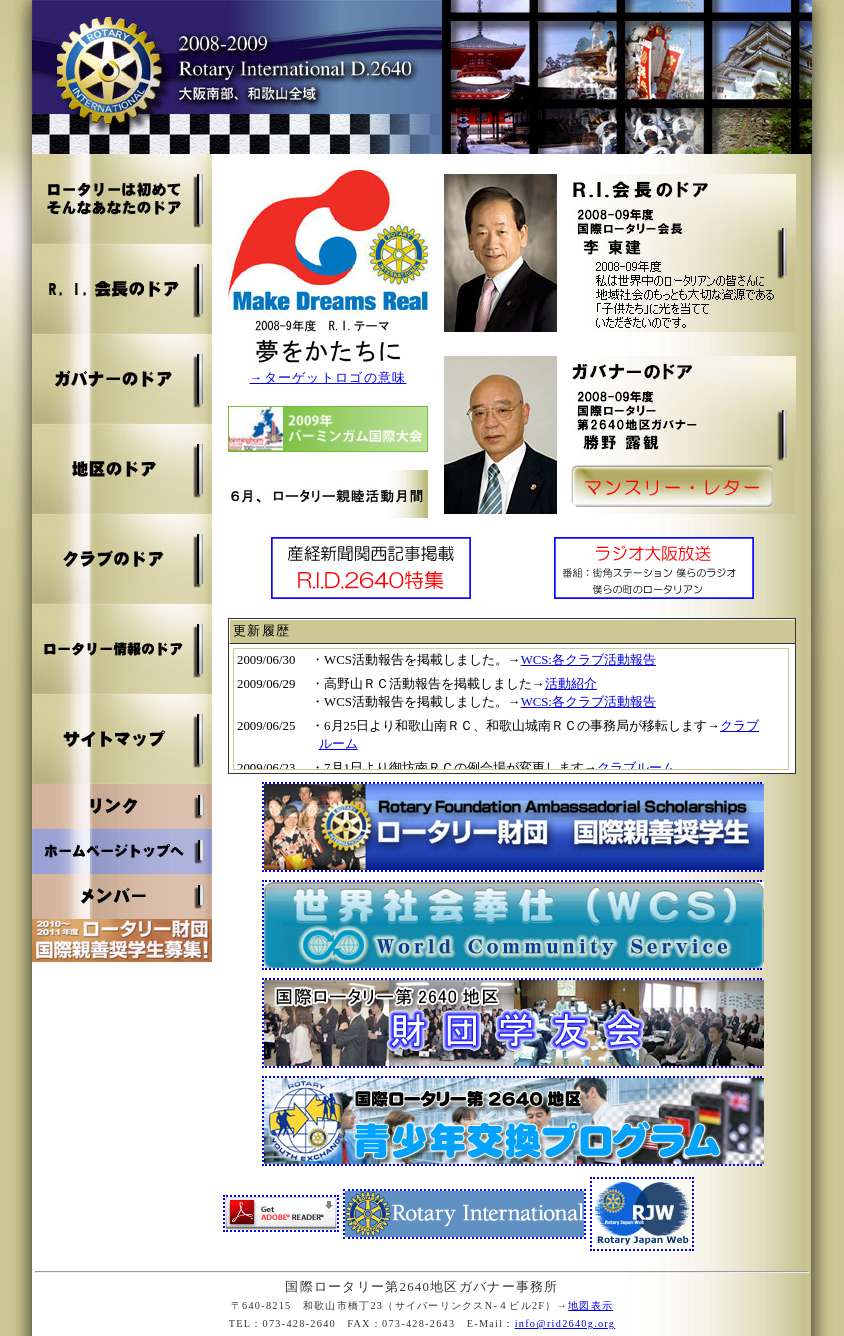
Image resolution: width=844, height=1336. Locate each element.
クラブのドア (122, 559)
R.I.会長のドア (122, 289)
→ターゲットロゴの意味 (328, 378)
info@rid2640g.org (565, 1323)
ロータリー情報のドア (122, 649)
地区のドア (122, 469)
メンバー (122, 896)
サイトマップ (122, 739)
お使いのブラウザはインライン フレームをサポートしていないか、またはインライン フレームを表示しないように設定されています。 (511, 709)
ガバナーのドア (122, 379)
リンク (122, 806)
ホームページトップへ (122, 851)
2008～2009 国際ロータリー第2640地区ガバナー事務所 (422, 77)
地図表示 (590, 1305)
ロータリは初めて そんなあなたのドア (122, 199)
